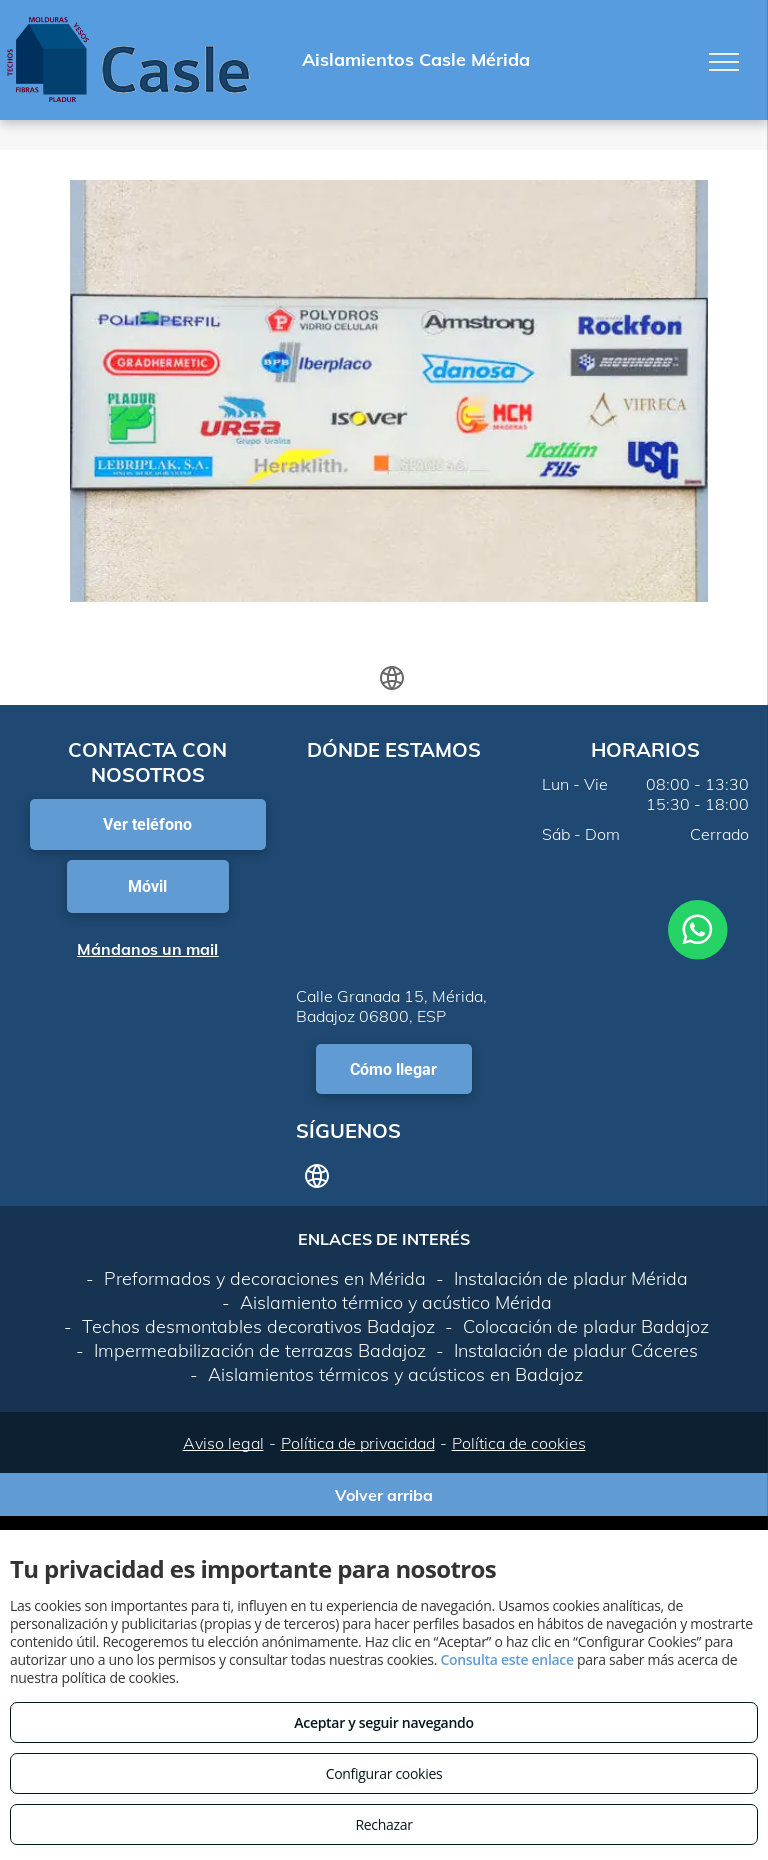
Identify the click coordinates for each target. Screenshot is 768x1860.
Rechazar (383, 1824)
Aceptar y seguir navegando (383, 1722)
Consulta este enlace (506, 1659)
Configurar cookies (384, 1773)
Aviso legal (223, 1443)
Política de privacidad (358, 1443)
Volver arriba (384, 1495)
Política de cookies (519, 1443)
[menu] (724, 62)
